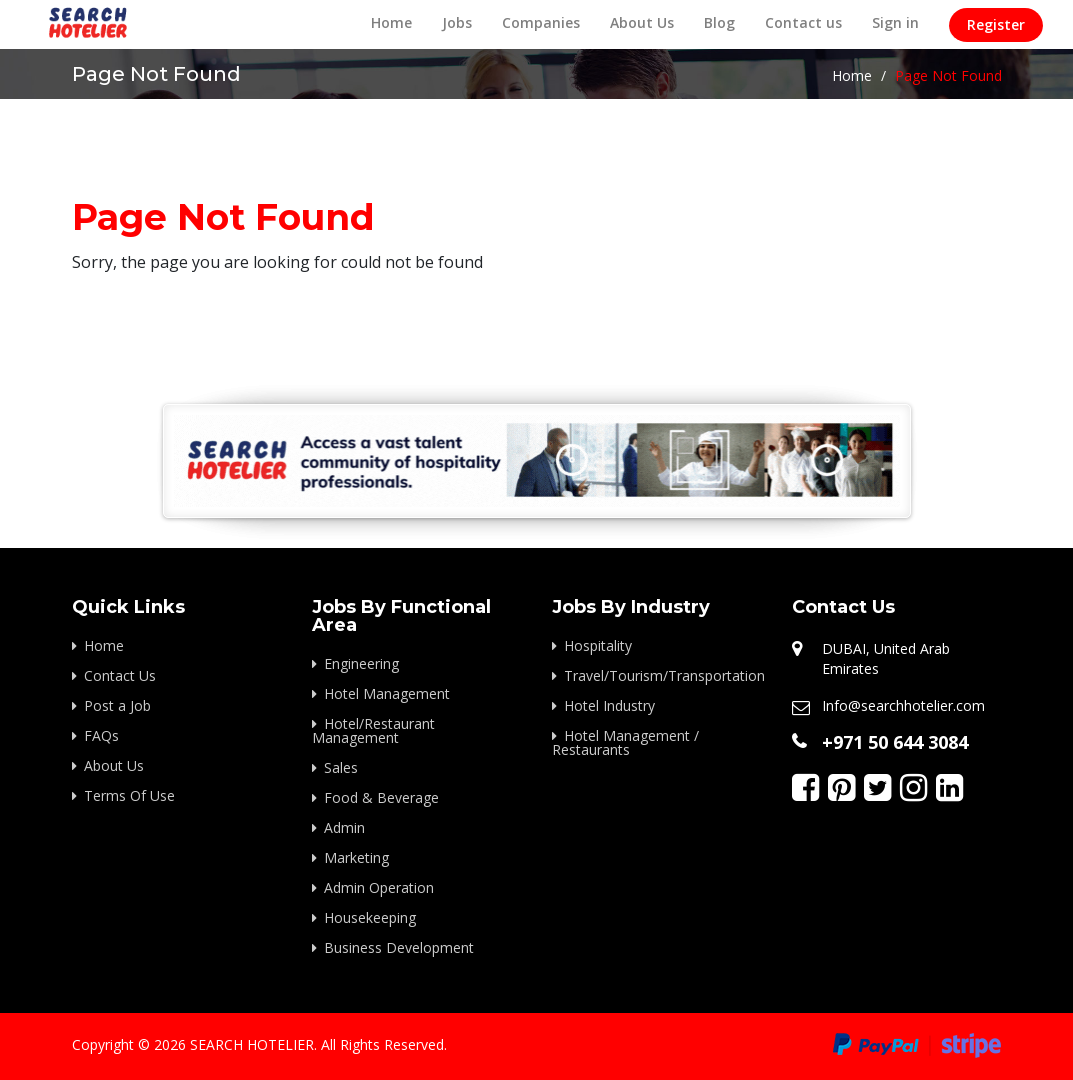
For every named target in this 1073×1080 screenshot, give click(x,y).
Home (391, 22)
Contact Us (120, 675)
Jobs (457, 22)
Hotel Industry (609, 705)
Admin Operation (379, 887)
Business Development (399, 947)
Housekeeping (370, 917)
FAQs (101, 735)
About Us (642, 22)
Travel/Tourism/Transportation (663, 675)
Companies (541, 22)
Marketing (356, 857)
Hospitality (598, 645)
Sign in (895, 22)
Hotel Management (387, 693)
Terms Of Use (129, 795)
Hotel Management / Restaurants (625, 742)
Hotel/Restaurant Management (373, 730)
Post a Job (117, 705)
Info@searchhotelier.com (903, 705)
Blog (719, 22)
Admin (344, 827)
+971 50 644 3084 (895, 742)
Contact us (803, 22)
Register (996, 24)
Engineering (361, 663)
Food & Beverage (381, 797)
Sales (341, 767)
